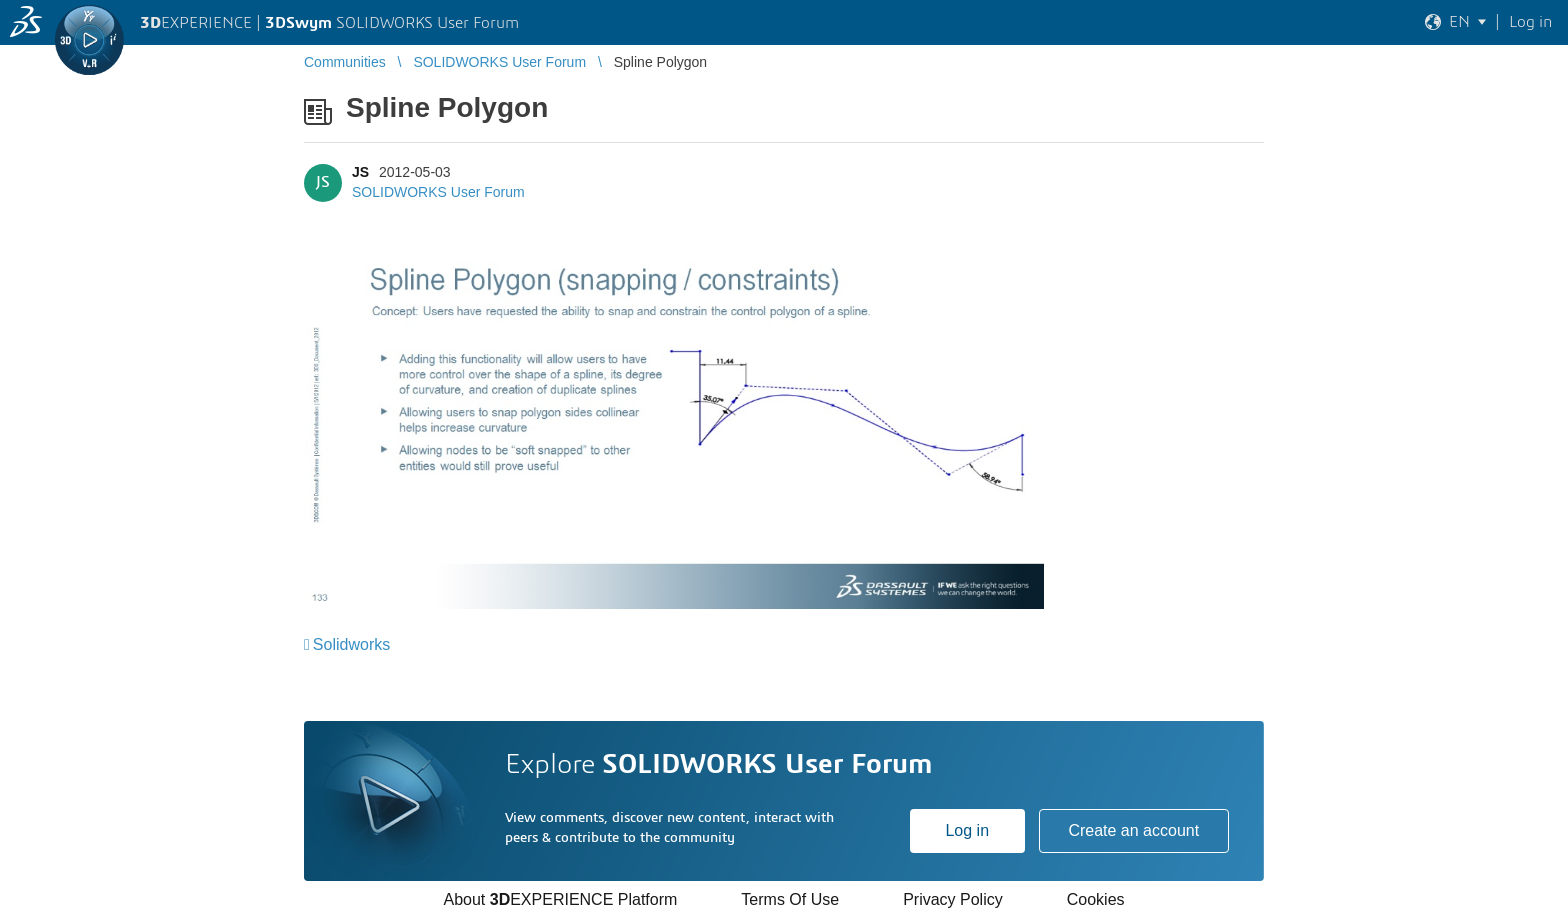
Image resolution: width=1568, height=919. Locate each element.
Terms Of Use (790, 899)
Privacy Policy (953, 899)
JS (360, 172)
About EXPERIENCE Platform (560, 899)
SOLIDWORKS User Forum (438, 192)
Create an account (1133, 830)
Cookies (1096, 899)
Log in (967, 830)
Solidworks (351, 644)
